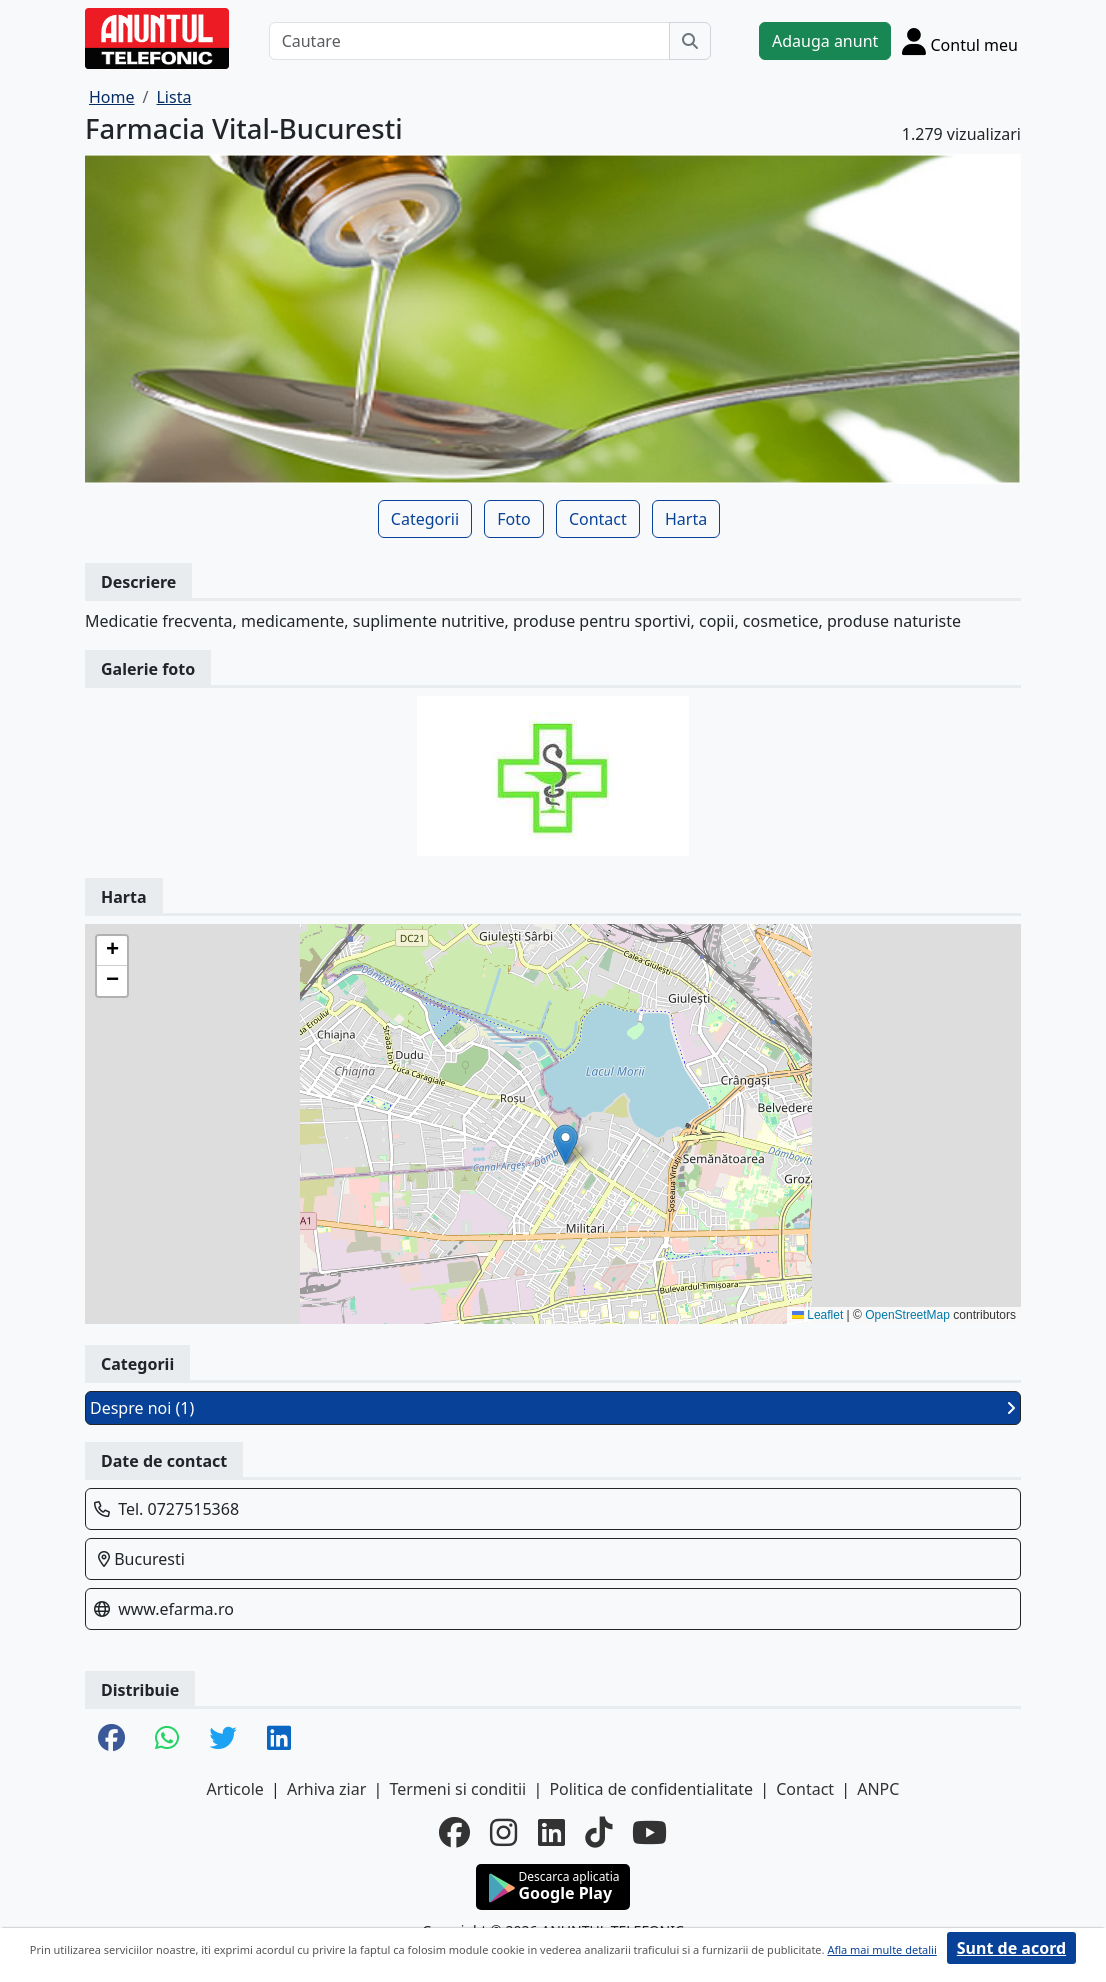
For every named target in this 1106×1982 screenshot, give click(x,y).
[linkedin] (551, 1832)
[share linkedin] (279, 1739)
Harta (686, 519)
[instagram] (503, 1832)
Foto (513, 519)
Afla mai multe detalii (881, 1949)
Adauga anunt (825, 41)
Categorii (425, 519)
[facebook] (454, 1832)
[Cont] (960, 41)
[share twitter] (222, 1739)
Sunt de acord (1011, 1948)
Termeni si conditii (457, 1789)
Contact (598, 519)
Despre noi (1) (553, 1408)
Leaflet (817, 1315)
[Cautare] (469, 41)
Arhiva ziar (326, 1789)
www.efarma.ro (176, 1609)
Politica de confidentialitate (651, 1789)
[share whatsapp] (167, 1739)
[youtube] (649, 1832)
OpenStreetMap (907, 1315)
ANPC (878, 1789)
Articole (235, 1789)
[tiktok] (598, 1832)
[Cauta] (690, 41)
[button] (565, 1144)
